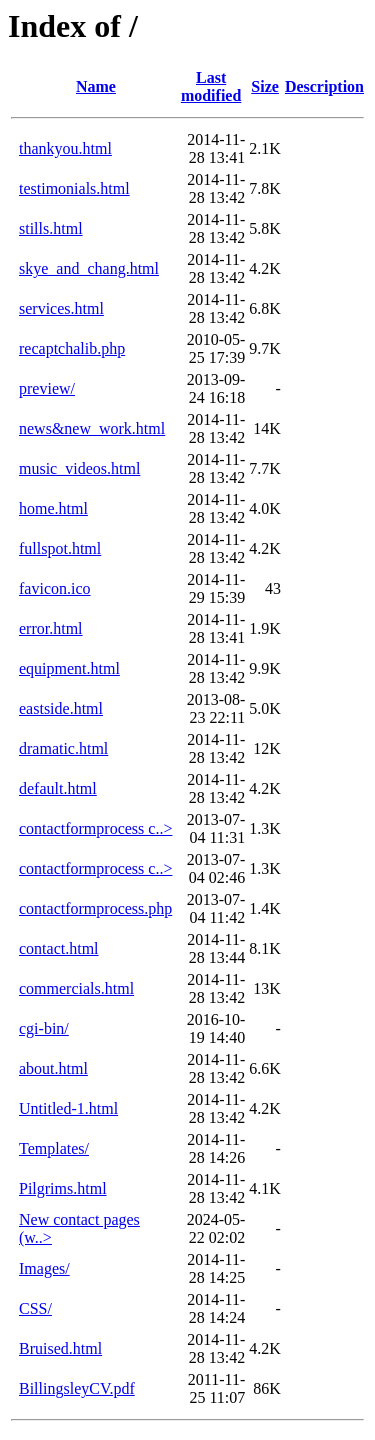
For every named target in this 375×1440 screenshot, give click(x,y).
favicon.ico (55, 588)
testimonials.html (74, 188)
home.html (53, 508)
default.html (58, 788)
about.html (53, 1068)
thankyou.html (65, 148)
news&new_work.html (92, 428)
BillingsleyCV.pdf (77, 1388)
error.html (51, 628)
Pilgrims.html (63, 1188)
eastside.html (61, 708)
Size (265, 86)
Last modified (211, 86)
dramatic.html (63, 748)
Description (324, 86)
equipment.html (69, 668)
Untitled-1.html (68, 1108)
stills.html (51, 228)
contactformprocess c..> (95, 828)
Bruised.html (60, 1348)
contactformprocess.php (95, 908)
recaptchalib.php (72, 348)
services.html (61, 308)
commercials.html (76, 988)
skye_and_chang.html (89, 268)
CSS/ (35, 1308)
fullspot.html (60, 548)
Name (96, 86)
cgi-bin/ (44, 1028)
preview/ (47, 388)
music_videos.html (79, 468)
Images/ (44, 1268)
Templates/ (54, 1148)
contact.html (59, 948)
